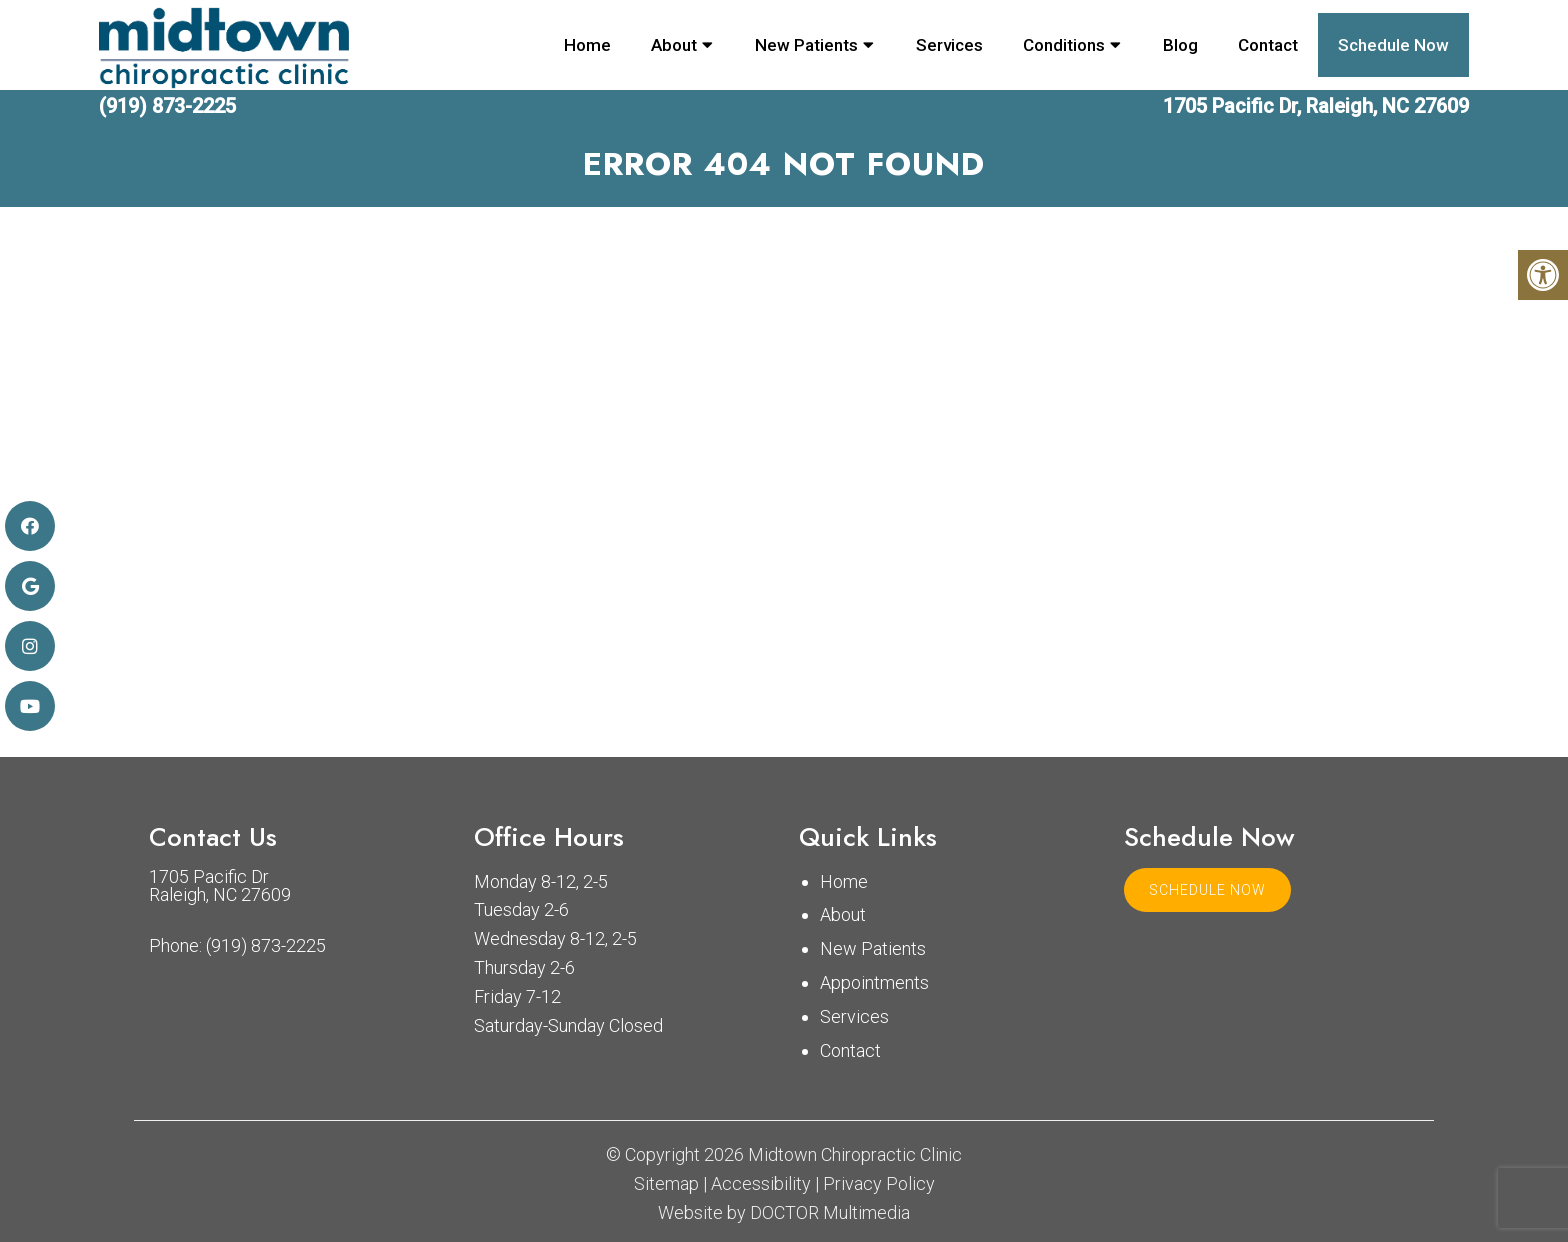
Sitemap (666, 1184)
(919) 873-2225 (167, 106)
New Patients (806, 45)
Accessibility (761, 1184)
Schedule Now (1393, 45)
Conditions (1064, 45)
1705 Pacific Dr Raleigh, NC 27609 (220, 886)
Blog (1180, 45)
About (674, 45)
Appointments (874, 982)
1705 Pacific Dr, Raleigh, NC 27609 (1316, 106)
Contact (1268, 45)
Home (587, 45)
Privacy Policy (879, 1184)
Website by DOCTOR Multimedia (784, 1213)
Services (949, 45)
